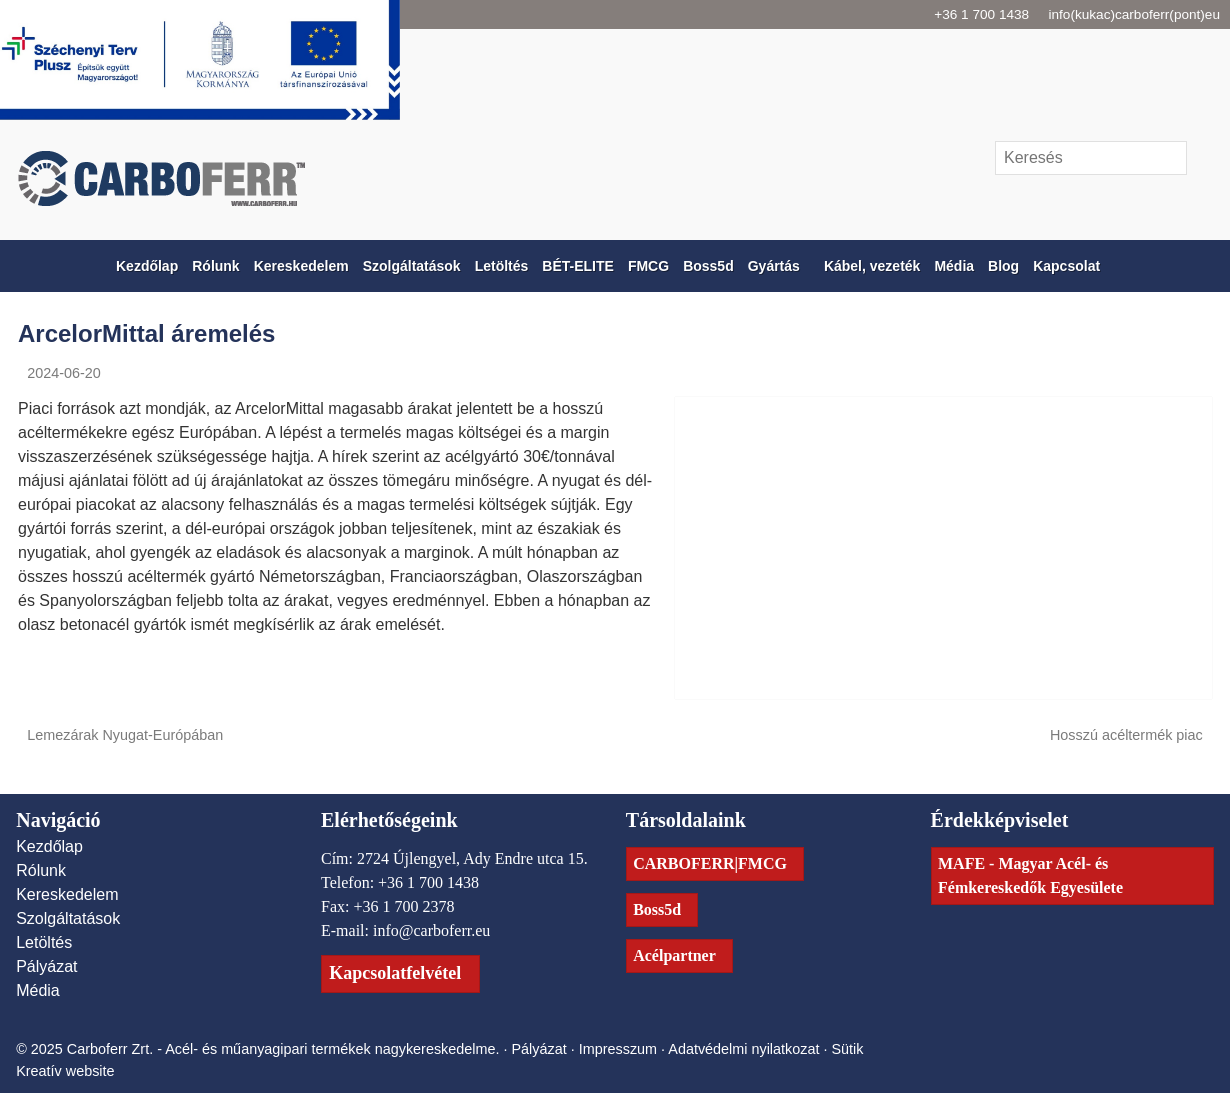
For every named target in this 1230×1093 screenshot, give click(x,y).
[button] (1208, 266)
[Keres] (1201, 158)
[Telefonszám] (1093, 201)
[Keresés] (1091, 158)
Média (39, 990)
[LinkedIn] (1162, 201)
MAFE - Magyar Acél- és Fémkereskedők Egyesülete (1049, 875)
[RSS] (1197, 201)
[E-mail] (1058, 201)
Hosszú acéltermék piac (1129, 734)
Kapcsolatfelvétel (408, 996)
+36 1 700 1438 (960, 14)
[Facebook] (1128, 201)
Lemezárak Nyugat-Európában (123, 734)
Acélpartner (681, 955)
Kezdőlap (50, 846)
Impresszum (631, 1062)
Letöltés (46, 942)
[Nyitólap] (310, 178)
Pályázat (47, 966)
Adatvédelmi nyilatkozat (762, 1062)
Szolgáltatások (71, 918)
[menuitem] (118, 266)
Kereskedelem (69, 894)
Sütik (869, 1062)
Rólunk (42, 870)
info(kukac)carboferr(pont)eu (1129, 14)
